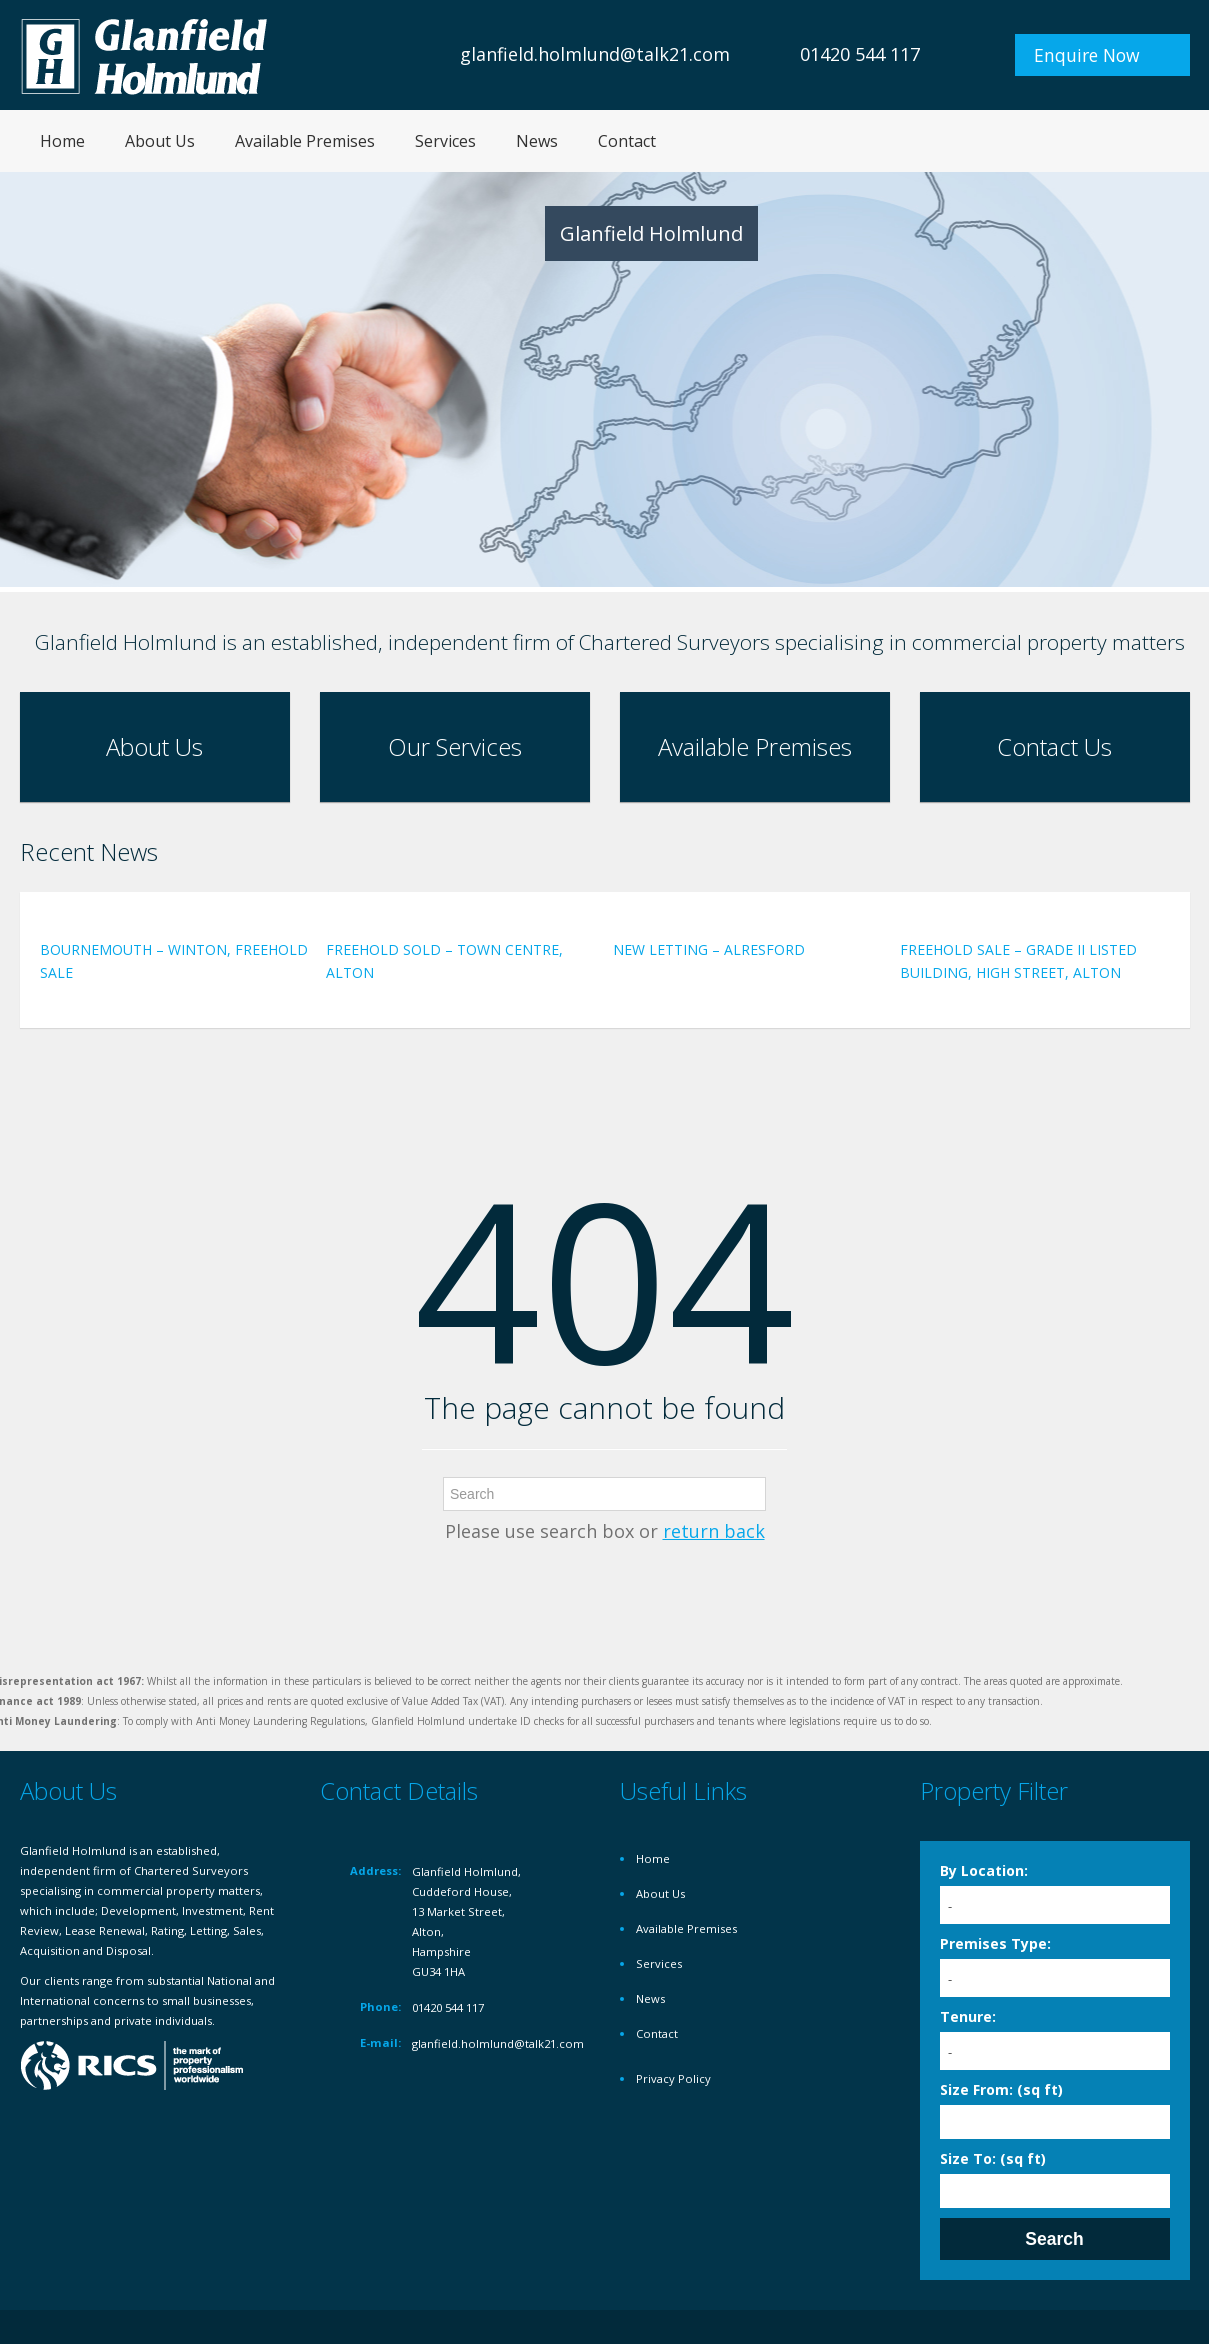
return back (714, 1531)
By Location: (984, 1870)
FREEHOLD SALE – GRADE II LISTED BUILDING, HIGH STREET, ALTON (1018, 961)
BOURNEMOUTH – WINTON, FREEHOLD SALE (174, 961)
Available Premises (305, 141)
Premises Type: (995, 1943)
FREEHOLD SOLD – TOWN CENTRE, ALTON (444, 961)
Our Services (455, 746)
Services (445, 141)
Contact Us (1054, 746)
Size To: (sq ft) (993, 2158)
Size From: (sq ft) (1001, 2089)
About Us (160, 141)
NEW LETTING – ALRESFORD (709, 949)
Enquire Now (1087, 55)
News (537, 141)
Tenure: (968, 2016)
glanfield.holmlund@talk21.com (595, 54)
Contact (627, 141)
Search (1054, 2239)
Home (62, 141)
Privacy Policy (673, 2078)
